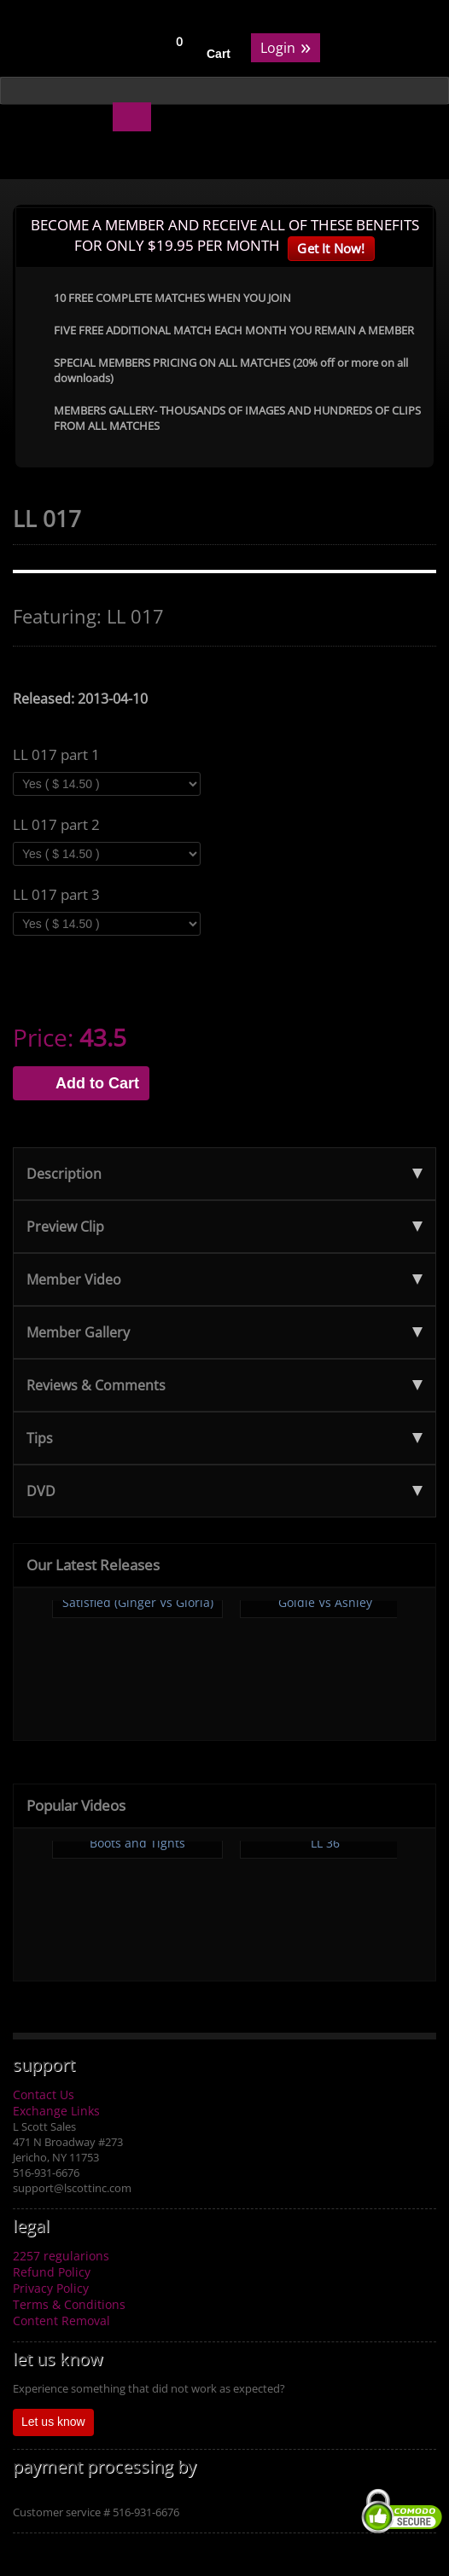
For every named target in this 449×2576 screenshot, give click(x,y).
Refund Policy (51, 2272)
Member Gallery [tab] (224, 1332)
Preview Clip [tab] (224, 1226)
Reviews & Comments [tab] (224, 1385)
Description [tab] (224, 1173)
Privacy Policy (51, 2288)
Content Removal (61, 2320)
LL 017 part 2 (56, 824)
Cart (218, 54)
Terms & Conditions (69, 2304)
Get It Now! (330, 248)
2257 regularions (61, 2256)
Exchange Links (56, 2111)
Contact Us (43, 2094)
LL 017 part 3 (56, 894)
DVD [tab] (224, 1491)
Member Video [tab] (224, 1279)
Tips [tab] (224, 1438)
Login (285, 46)
